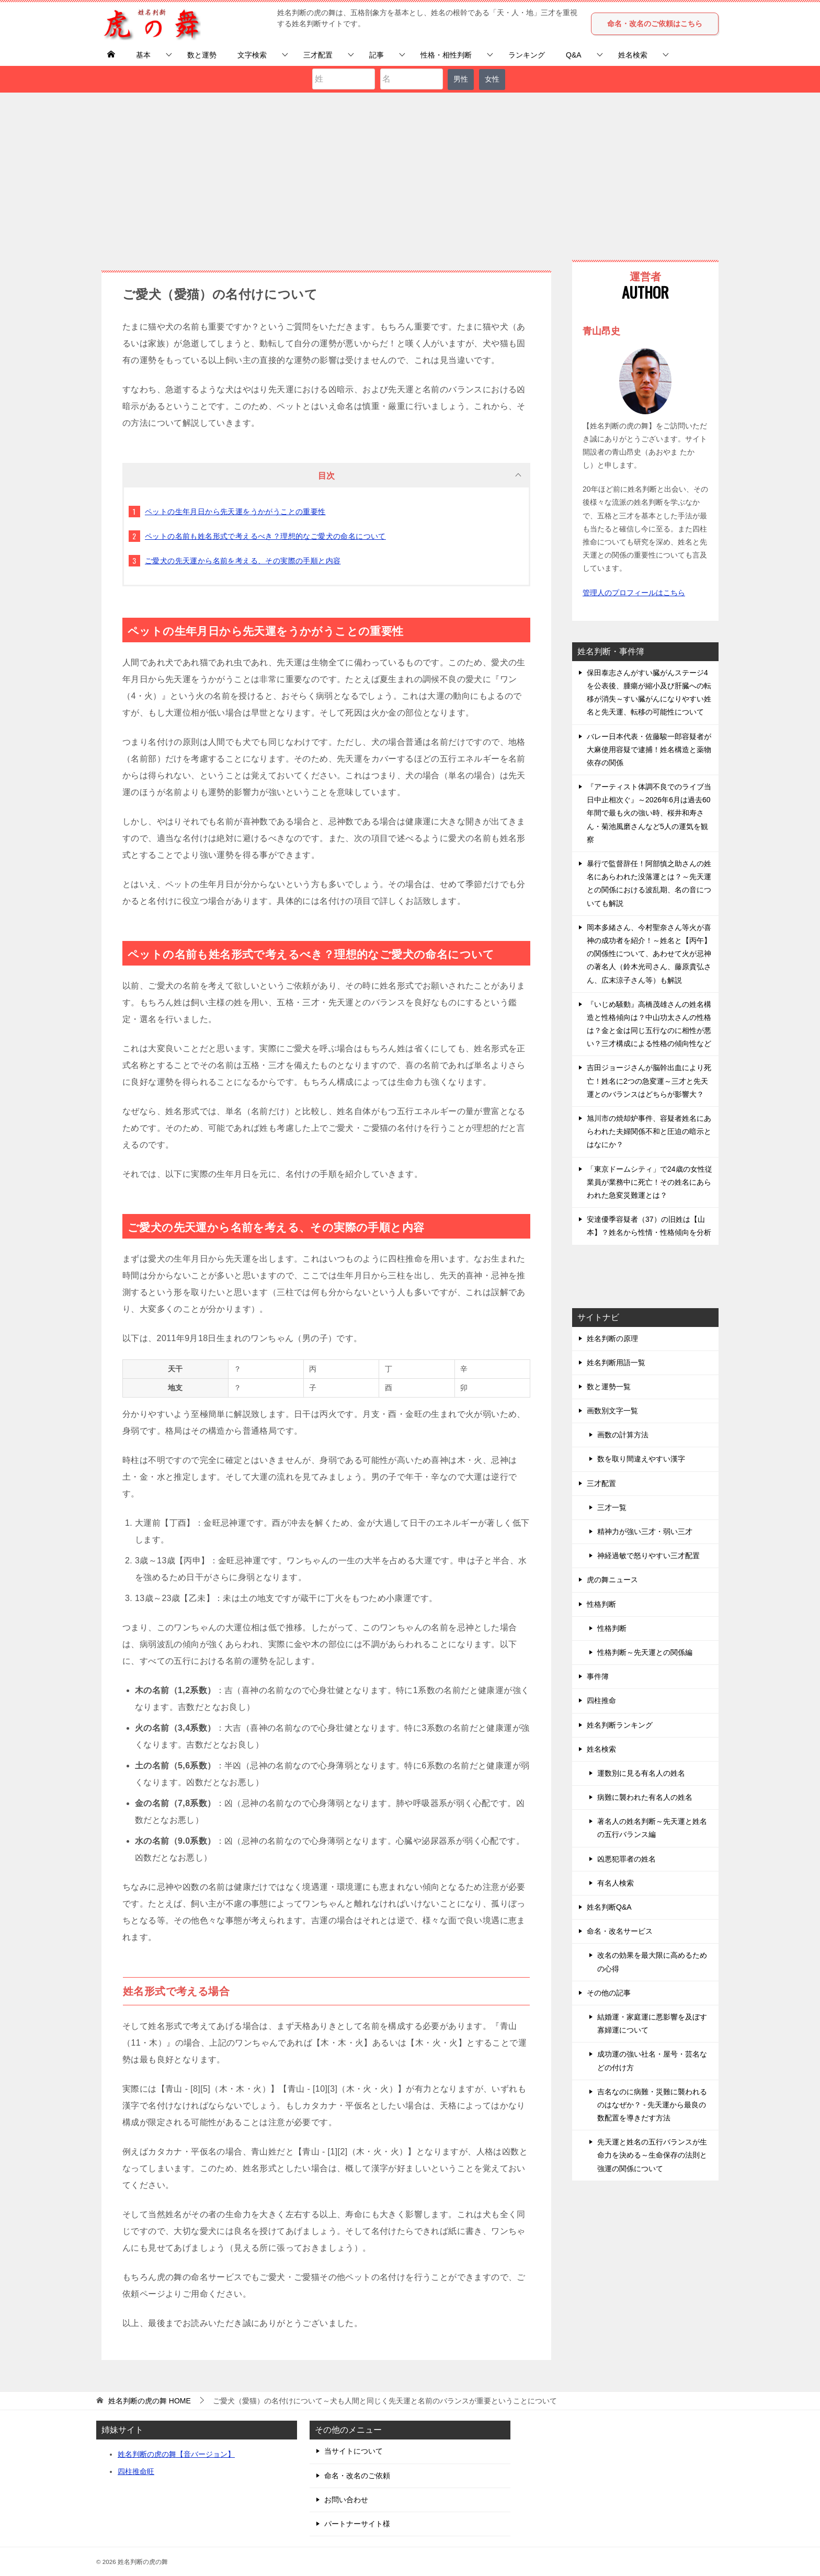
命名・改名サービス (620, 1931)
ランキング (526, 55)
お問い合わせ (346, 2499)
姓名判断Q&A (609, 1907)
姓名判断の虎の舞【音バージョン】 (176, 2454)
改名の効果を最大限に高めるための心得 (652, 1961)
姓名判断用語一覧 (616, 1362)
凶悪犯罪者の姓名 (626, 1859)
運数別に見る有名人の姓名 (641, 1773)
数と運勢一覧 (609, 1386)
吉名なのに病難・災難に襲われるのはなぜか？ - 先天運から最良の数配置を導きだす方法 (652, 2104)
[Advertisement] (410, 171)
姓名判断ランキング (620, 1725)
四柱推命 (601, 1700)
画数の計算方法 (622, 1435)
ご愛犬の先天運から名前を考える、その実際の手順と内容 (242, 561)
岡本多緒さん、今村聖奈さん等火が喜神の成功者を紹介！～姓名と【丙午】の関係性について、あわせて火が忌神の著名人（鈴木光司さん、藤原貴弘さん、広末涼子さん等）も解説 (649, 953)
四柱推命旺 (136, 2471)
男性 (460, 79)
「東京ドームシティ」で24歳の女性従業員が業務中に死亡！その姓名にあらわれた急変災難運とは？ (649, 1182)
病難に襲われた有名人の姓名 (644, 1797)
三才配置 (318, 55)
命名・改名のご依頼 (357, 2475)
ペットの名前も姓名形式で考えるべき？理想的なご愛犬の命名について (265, 536)
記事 (376, 55)
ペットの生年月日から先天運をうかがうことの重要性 (235, 511)
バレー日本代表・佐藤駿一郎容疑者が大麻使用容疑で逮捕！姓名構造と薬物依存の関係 (649, 749)
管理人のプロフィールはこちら (634, 592)
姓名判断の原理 (612, 1338)
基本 (143, 55)
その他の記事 (609, 1993)
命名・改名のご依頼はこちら (654, 23)
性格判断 (601, 1604)
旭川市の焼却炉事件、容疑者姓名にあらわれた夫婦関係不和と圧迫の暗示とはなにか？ (649, 1131)
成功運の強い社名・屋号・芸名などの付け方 (652, 2060)
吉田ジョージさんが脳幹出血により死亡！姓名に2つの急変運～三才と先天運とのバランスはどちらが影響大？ (649, 1080)
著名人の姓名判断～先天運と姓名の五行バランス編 (652, 1828)
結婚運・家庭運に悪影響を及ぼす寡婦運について (652, 2023)
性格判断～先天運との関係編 (644, 1652)
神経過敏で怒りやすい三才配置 (648, 1555)
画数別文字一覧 (612, 1410)
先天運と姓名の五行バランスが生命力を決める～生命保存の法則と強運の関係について (652, 2155)
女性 (492, 79)
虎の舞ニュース (612, 1579)
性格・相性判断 (446, 55)
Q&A (574, 55)
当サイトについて (353, 2451)
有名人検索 (615, 1883)
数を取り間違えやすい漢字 (641, 1459)
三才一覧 (612, 1507)
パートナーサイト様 (357, 2524)
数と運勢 (202, 55)
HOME (149, 2401)
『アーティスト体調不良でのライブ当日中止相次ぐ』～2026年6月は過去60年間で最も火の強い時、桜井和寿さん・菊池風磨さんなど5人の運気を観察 (649, 813)
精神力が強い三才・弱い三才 (644, 1531)
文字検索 (252, 55)
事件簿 (598, 1676)
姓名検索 (632, 55)
